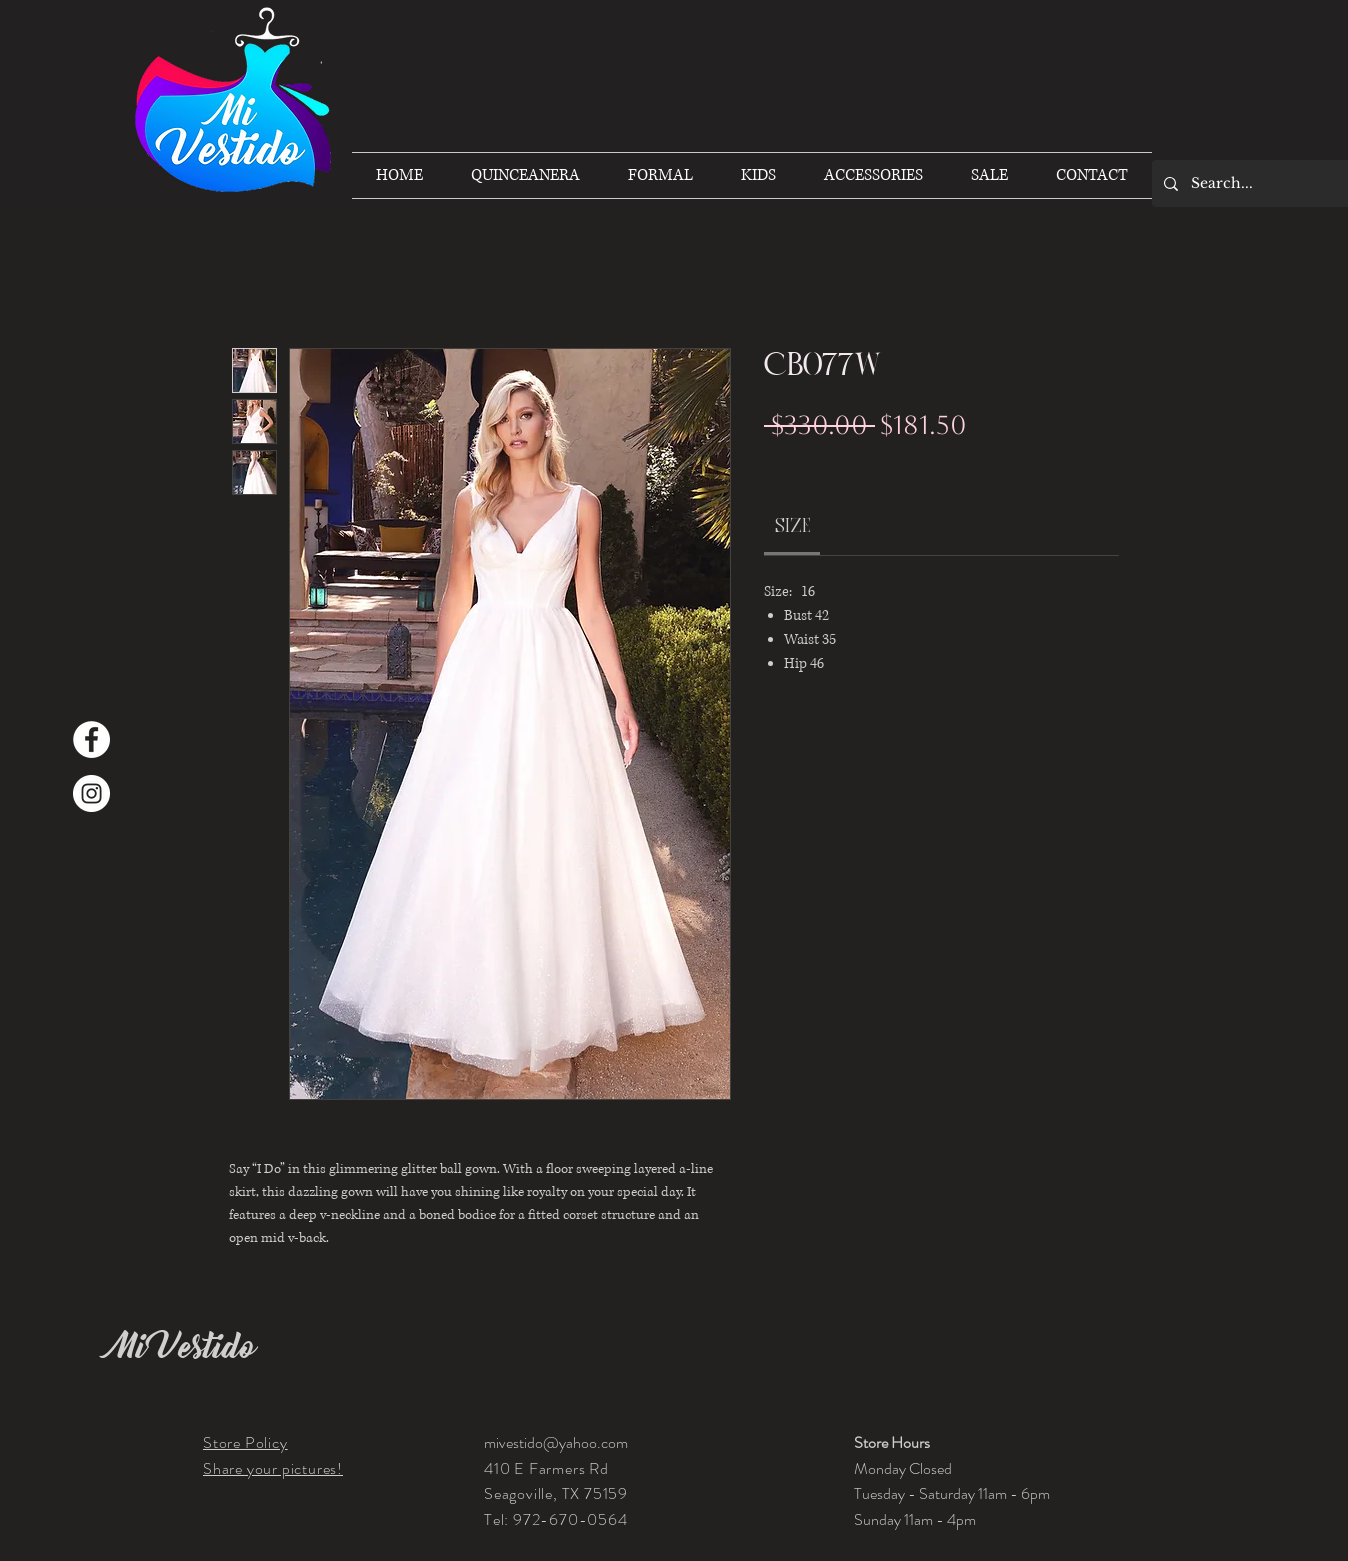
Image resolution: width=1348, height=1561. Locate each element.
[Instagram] (91, 793)
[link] (792, 526)
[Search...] (1265, 183)
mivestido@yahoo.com (556, 1442)
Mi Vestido (183, 1347)
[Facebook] (91, 739)
